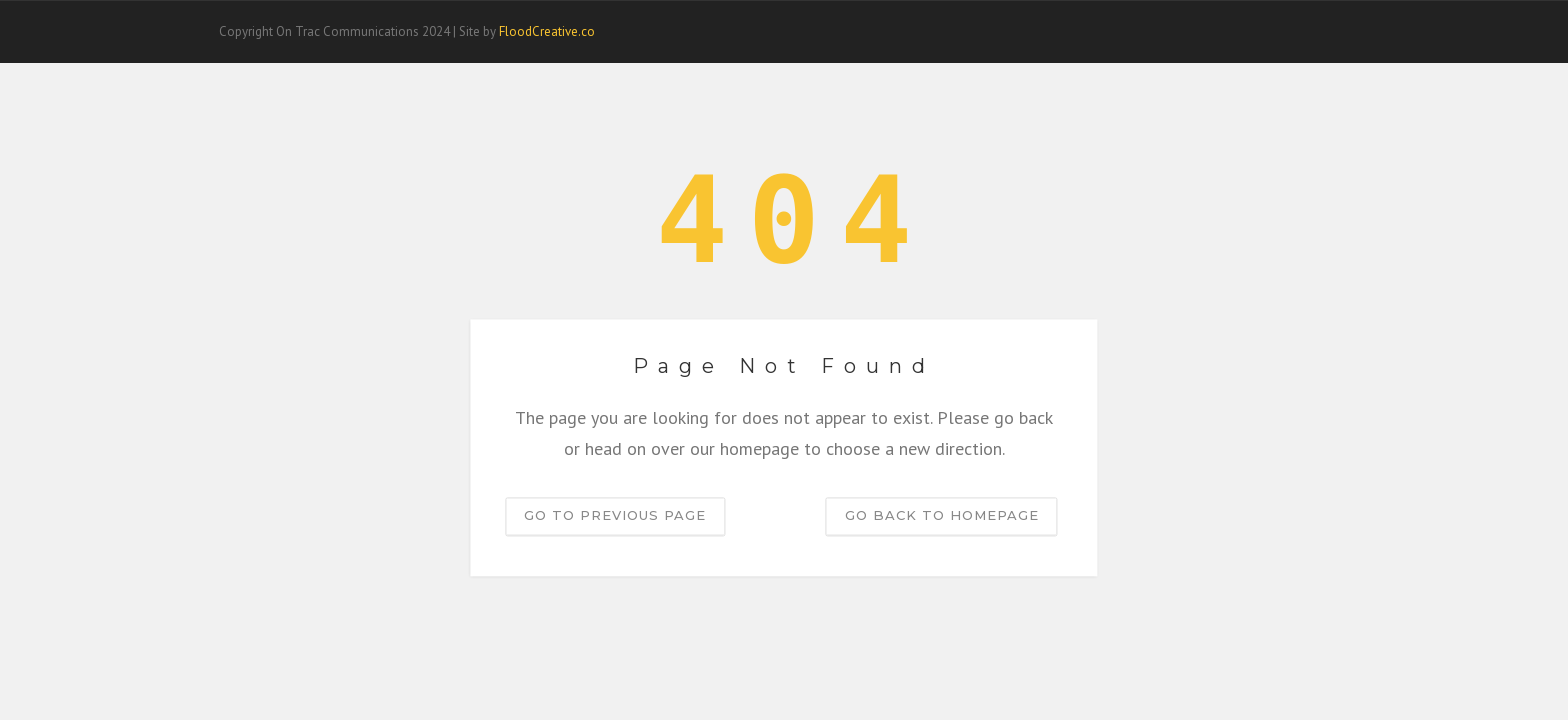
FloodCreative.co (547, 31)
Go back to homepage (942, 516)
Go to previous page (615, 516)
